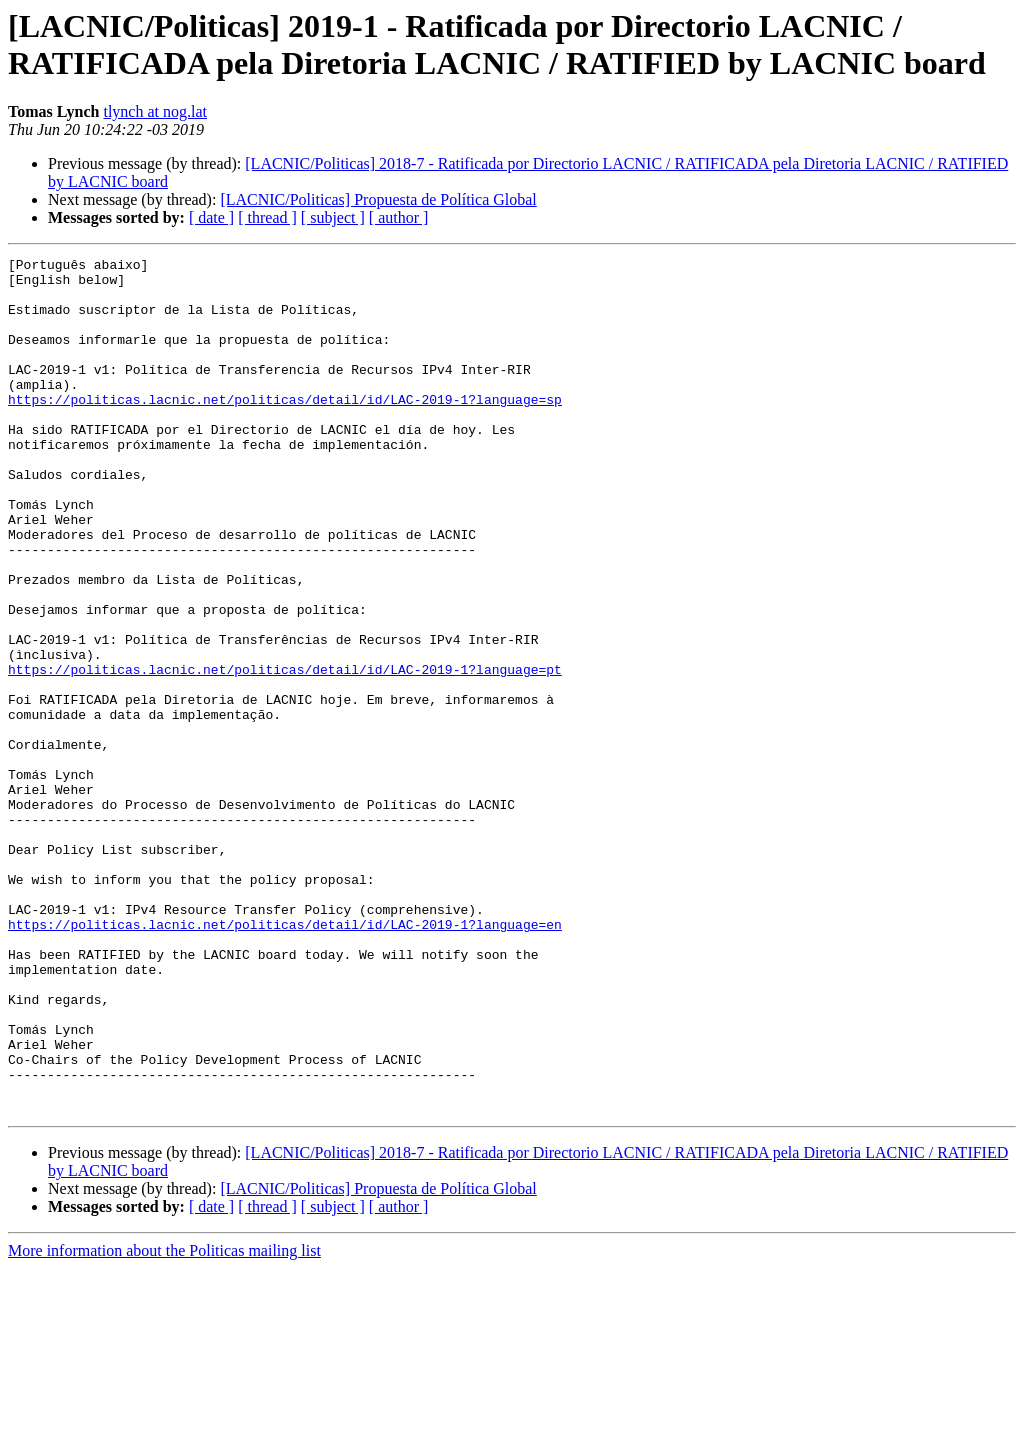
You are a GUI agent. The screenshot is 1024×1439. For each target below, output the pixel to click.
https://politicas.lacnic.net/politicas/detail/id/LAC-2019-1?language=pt (285, 753)
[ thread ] (267, 217)
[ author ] (399, 217)
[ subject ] (333, 217)
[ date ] (211, 217)
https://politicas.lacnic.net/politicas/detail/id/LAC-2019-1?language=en (285, 1059)
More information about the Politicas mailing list (164, 1421)
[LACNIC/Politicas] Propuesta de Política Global (378, 199)
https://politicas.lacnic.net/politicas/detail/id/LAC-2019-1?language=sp (285, 429)
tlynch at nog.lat (155, 111)
